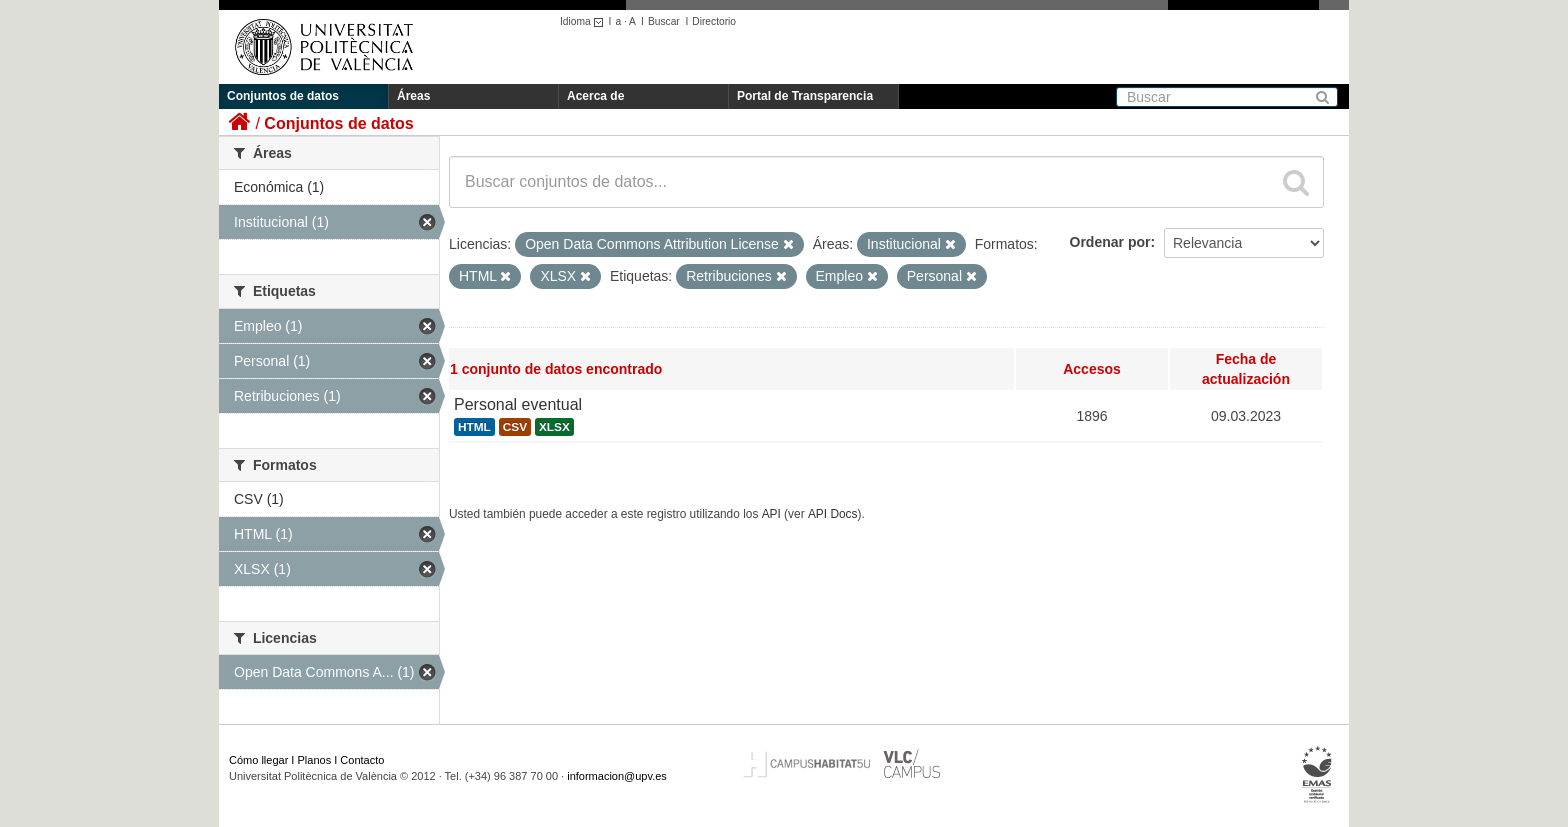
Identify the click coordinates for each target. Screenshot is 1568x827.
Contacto (362, 760)
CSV (515, 427)
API (771, 514)
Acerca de (595, 96)
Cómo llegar (258, 760)
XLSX (554, 427)
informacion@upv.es (617, 776)
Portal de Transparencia (805, 96)
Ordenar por (1110, 242)
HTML (474, 427)
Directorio (714, 21)
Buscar (664, 21)
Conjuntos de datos (283, 96)
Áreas (413, 96)
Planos (315, 760)
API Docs (833, 514)
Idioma (584, 21)
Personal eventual (518, 404)
